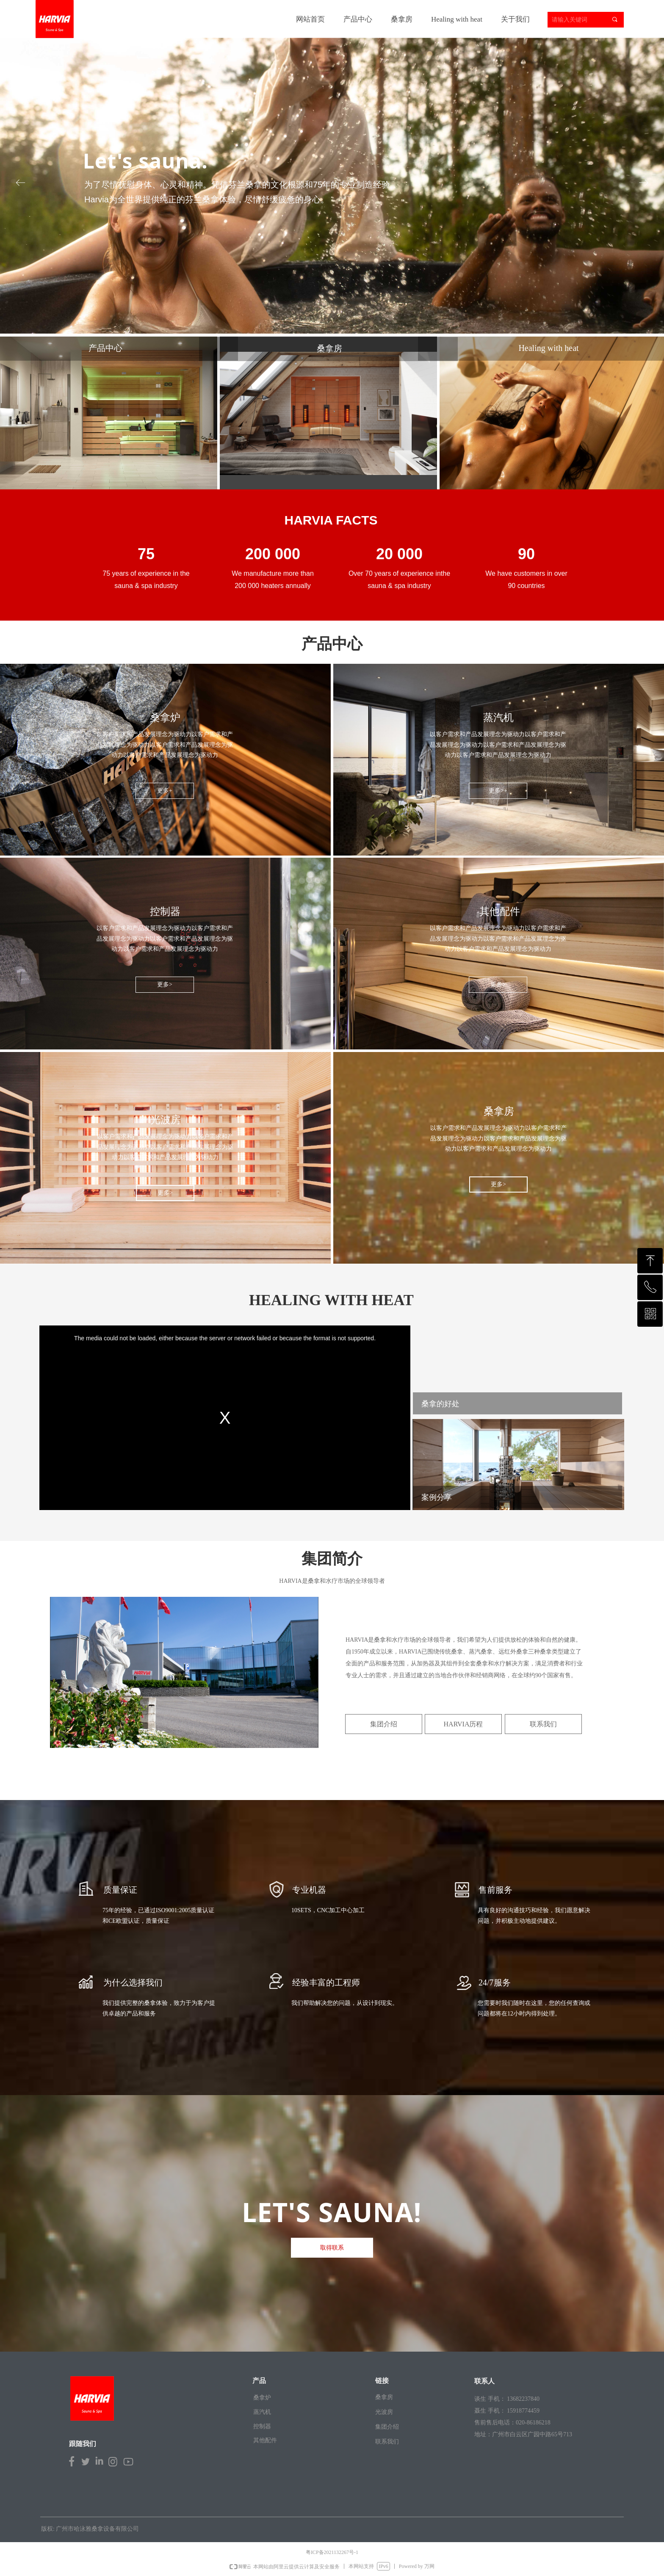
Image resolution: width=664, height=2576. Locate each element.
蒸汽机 (262, 2412)
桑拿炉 (262, 2397)
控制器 (262, 2426)
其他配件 (265, 2440)
